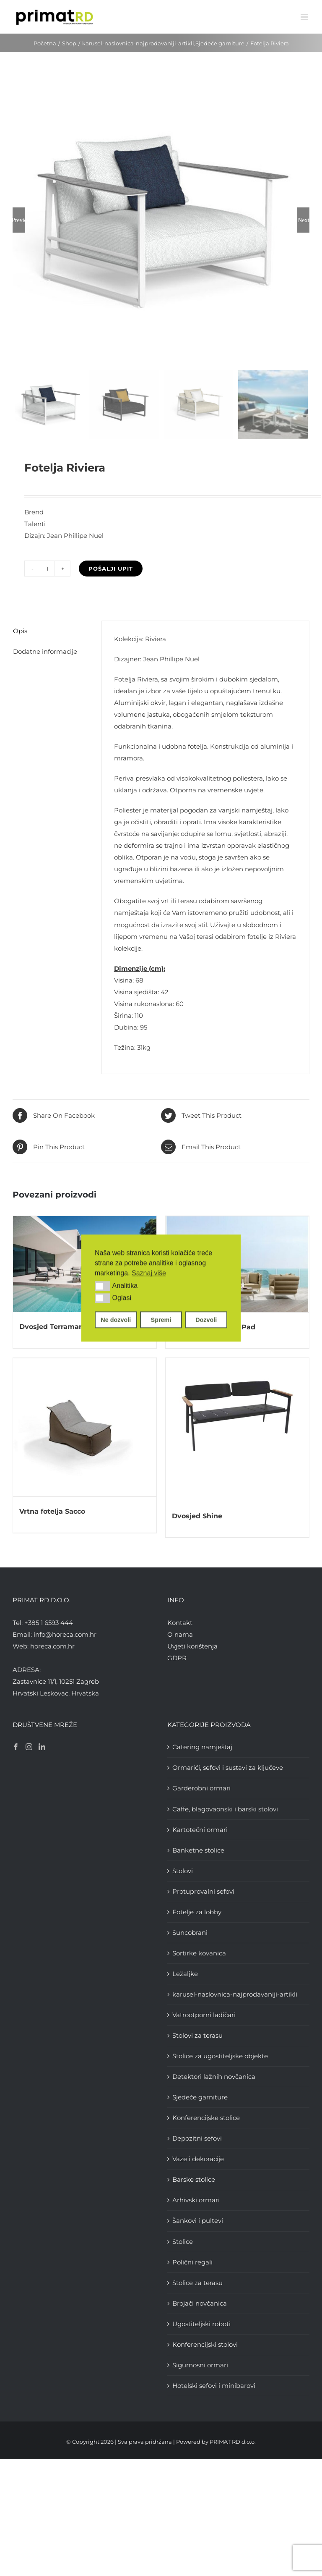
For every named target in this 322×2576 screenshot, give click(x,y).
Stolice (182, 2241)
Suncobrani (190, 1932)
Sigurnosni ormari (200, 2364)
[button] (102, 1286)
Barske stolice (193, 2179)
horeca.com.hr (52, 1645)
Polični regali (192, 2261)
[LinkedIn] (42, 1746)
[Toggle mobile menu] (305, 17)
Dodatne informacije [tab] (45, 651)
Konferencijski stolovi (205, 2344)
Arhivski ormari (196, 2200)
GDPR (177, 1657)
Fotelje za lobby (196, 1911)
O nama (180, 1634)
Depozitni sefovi (197, 2138)
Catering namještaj (202, 1747)
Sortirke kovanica (199, 1953)
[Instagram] (29, 1746)
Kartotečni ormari (200, 1829)
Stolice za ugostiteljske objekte (220, 2056)
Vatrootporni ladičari (204, 2014)
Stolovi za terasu (197, 2035)
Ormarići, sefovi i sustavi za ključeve (227, 1767)
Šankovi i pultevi (197, 2220)
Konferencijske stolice (206, 2117)
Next (303, 220)
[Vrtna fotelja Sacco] (84, 1426)
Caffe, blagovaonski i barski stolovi (225, 1808)
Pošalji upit (110, 568)
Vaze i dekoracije (198, 2158)
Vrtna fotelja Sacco (52, 1510)
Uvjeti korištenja (192, 1645)
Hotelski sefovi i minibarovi (213, 2385)
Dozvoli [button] (206, 1319)
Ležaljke (185, 1973)
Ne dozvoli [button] (116, 1319)
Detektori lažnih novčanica (213, 2076)
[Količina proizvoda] (47, 568)
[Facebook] (16, 1746)
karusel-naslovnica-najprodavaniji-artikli (234, 1994)
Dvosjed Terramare (52, 1327)
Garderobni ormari (201, 1788)
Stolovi (182, 1870)
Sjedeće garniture (200, 2097)
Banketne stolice (198, 1849)
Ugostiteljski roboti (201, 2323)
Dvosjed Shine (197, 1516)
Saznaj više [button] (149, 1272)
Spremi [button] (161, 1319)
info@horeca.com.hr (65, 1634)
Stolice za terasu (197, 2282)
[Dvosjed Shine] (237, 1429)
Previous (19, 220)
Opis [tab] (20, 631)
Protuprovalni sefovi (203, 1891)
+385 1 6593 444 (48, 1622)
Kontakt (179, 1622)
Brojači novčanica (199, 2302)
